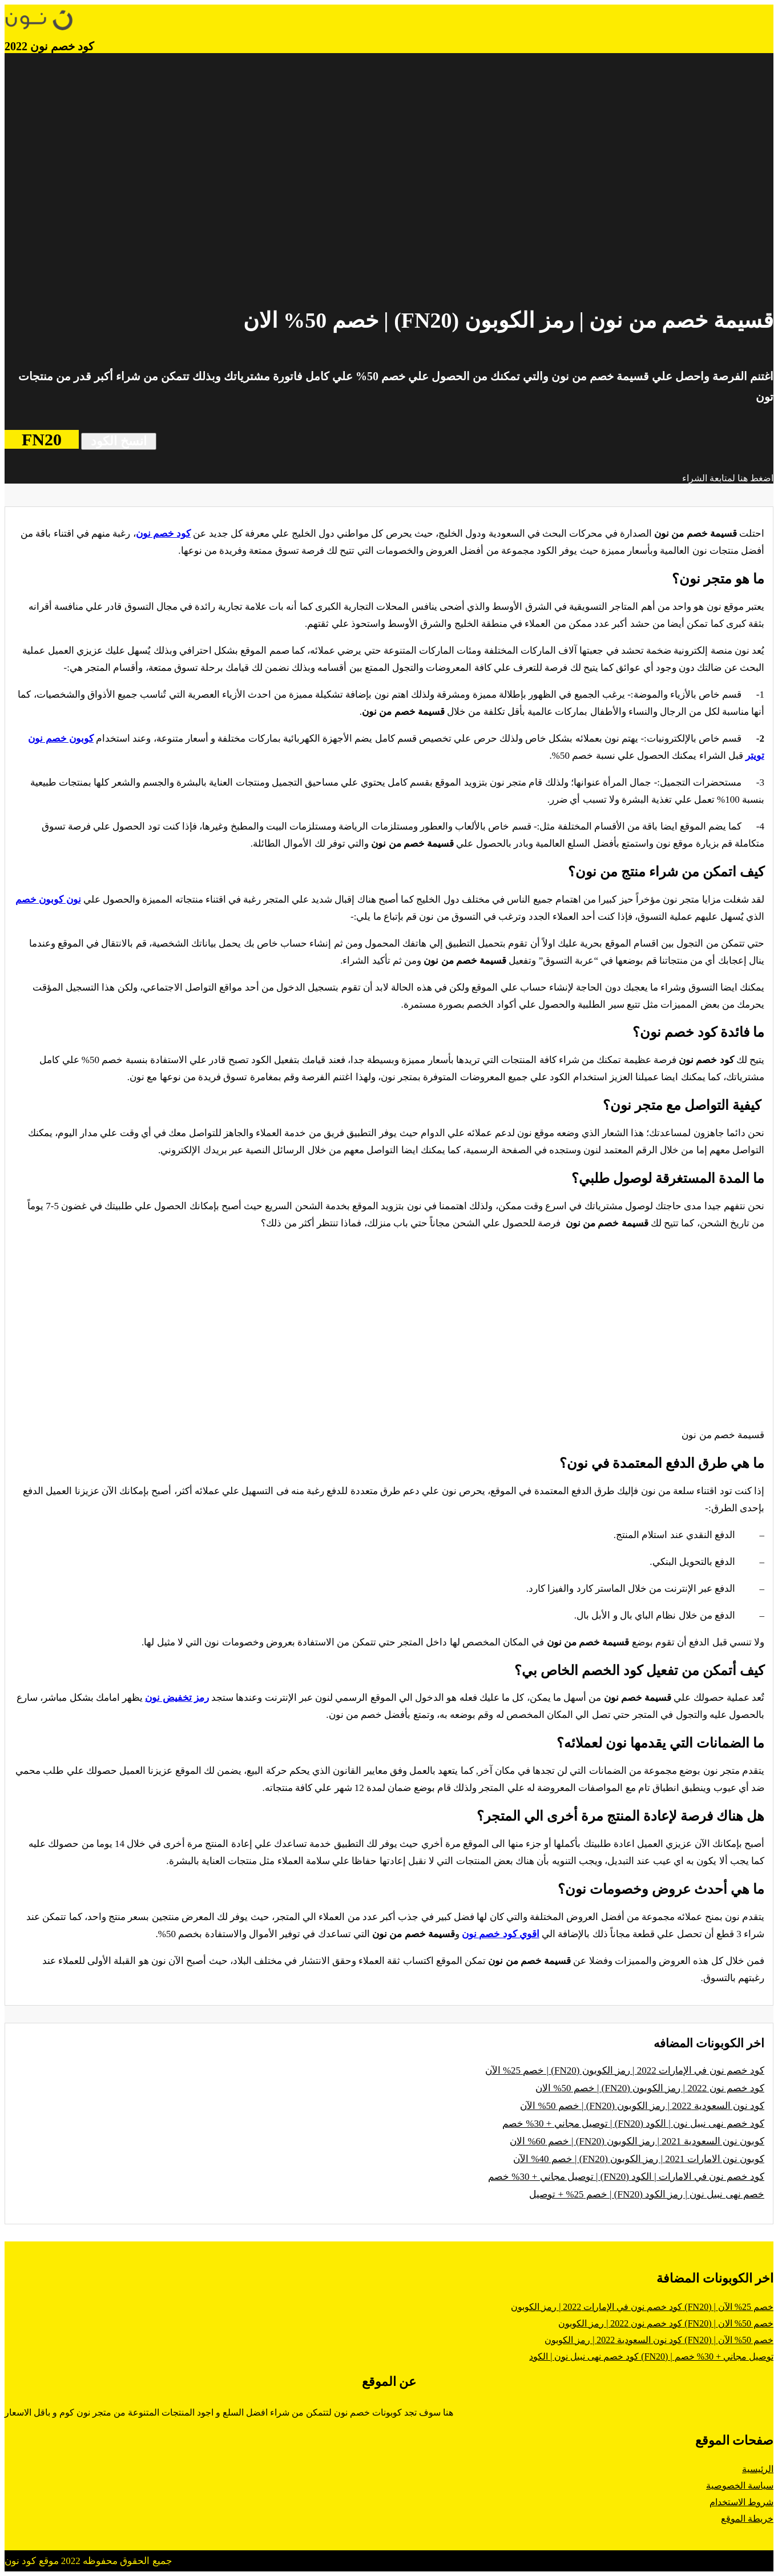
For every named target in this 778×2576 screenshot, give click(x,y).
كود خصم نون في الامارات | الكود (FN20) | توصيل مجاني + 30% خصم (626, 2176)
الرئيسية (757, 2469)
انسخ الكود (119, 441)
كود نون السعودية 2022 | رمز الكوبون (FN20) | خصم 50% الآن (642, 2105)
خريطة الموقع (747, 2518)
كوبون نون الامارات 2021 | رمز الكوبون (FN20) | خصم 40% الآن (638, 2159)
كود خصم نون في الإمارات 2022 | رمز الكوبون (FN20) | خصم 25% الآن (624, 2070)
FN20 (42, 439)
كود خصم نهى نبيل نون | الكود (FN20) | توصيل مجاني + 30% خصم (633, 2123)
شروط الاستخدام (741, 2502)
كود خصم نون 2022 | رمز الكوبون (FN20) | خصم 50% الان (649, 2088)
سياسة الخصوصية (739, 2485)
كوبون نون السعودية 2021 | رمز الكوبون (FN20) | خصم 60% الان (637, 2141)
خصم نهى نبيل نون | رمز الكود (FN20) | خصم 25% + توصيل (646, 2194)
